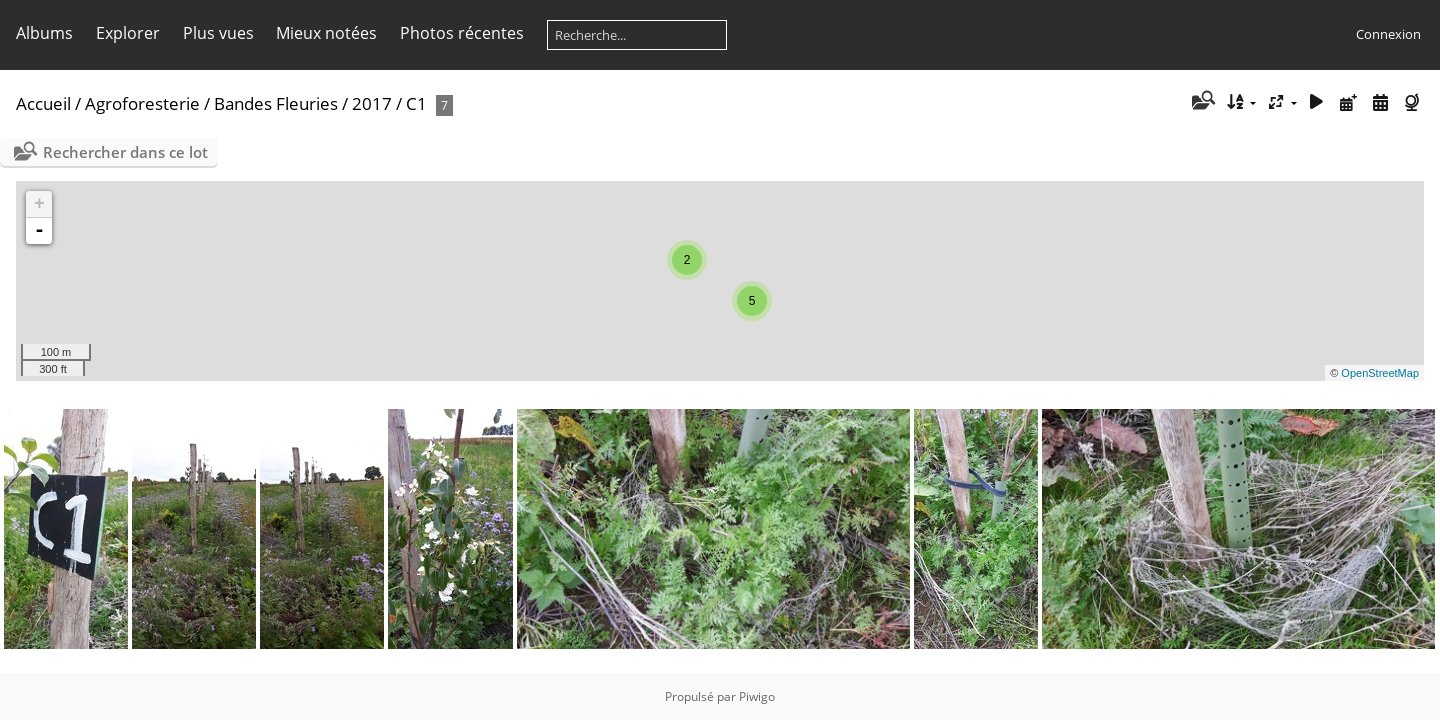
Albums (44, 33)
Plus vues (218, 33)
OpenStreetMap (1380, 373)
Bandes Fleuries (276, 103)
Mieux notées (326, 33)
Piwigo (757, 696)
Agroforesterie (142, 103)
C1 (416, 103)
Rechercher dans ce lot (125, 152)
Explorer (128, 33)
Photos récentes (462, 33)
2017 (372, 103)
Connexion (1388, 34)
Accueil (43, 103)
